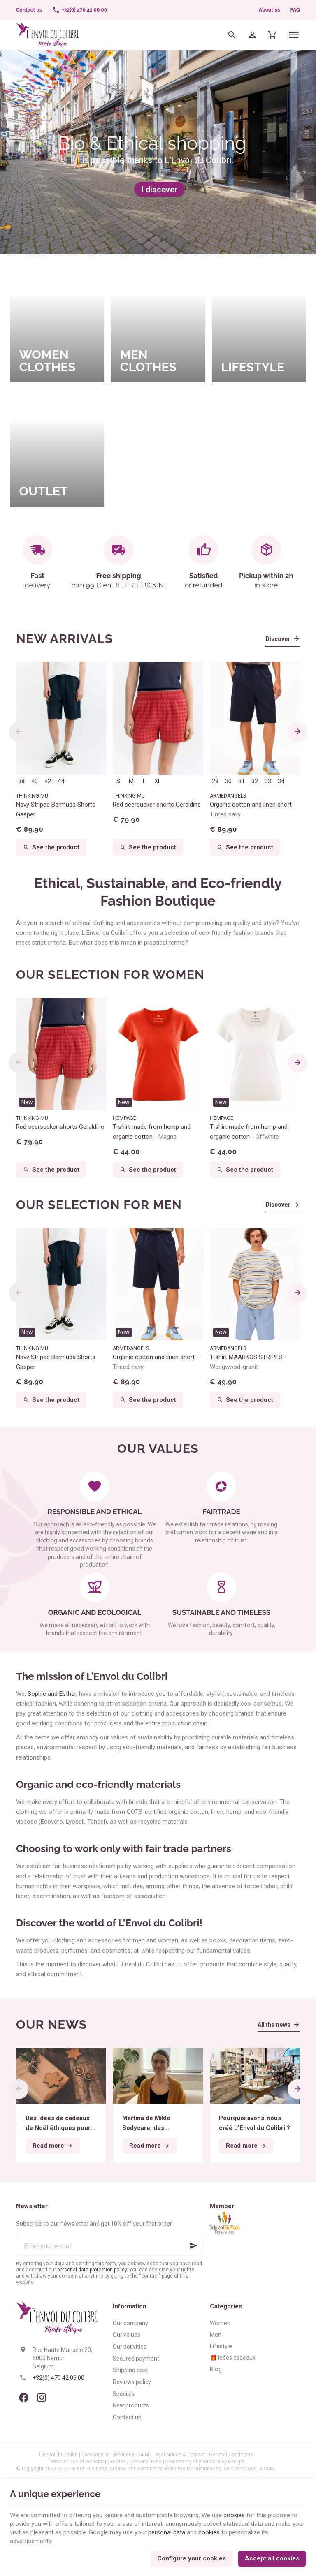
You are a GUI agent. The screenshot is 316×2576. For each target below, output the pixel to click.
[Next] (297, 732)
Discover (277, 639)
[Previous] (18, 732)
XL (157, 781)
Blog (216, 2369)
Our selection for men (99, 1205)
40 (34, 781)
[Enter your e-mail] (109, 2246)
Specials (124, 2394)
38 (21, 781)
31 (241, 781)
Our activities (129, 2346)
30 (228, 781)
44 (61, 781)
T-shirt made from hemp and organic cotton (152, 1131)
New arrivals (64, 638)
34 (281, 781)
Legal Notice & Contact (179, 2455)
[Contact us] (29, 10)
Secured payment (136, 2358)
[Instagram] (41, 2397)
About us (269, 10)
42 (47, 781)
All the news (274, 2024)
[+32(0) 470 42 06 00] (79, 10)
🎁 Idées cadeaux (233, 2357)
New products (131, 2405)
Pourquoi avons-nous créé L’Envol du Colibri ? (254, 2123)
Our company (130, 2323)
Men (215, 2334)
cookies (234, 2515)
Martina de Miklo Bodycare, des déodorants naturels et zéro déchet (158, 2123)
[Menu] (294, 35)
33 (268, 781)
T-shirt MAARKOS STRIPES (248, 1362)
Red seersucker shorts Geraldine (157, 804)
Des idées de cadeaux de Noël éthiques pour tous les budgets (58, 2123)
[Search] (232, 35)
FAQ (295, 10)
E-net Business (90, 2469)
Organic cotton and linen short (253, 809)
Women (220, 2323)
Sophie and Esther (52, 1693)
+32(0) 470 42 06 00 (58, 2378)
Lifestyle (221, 2346)
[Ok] (193, 2246)
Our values (126, 2334)
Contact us (127, 2417)
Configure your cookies (191, 2558)
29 (215, 781)
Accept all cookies (272, 2558)
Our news (51, 2024)
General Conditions (231, 2455)
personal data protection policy (92, 2270)
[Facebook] (23, 2397)
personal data (166, 2532)
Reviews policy (132, 2382)
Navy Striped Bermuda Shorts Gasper (55, 809)
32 (254, 781)
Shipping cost (130, 2370)
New (27, 1102)
